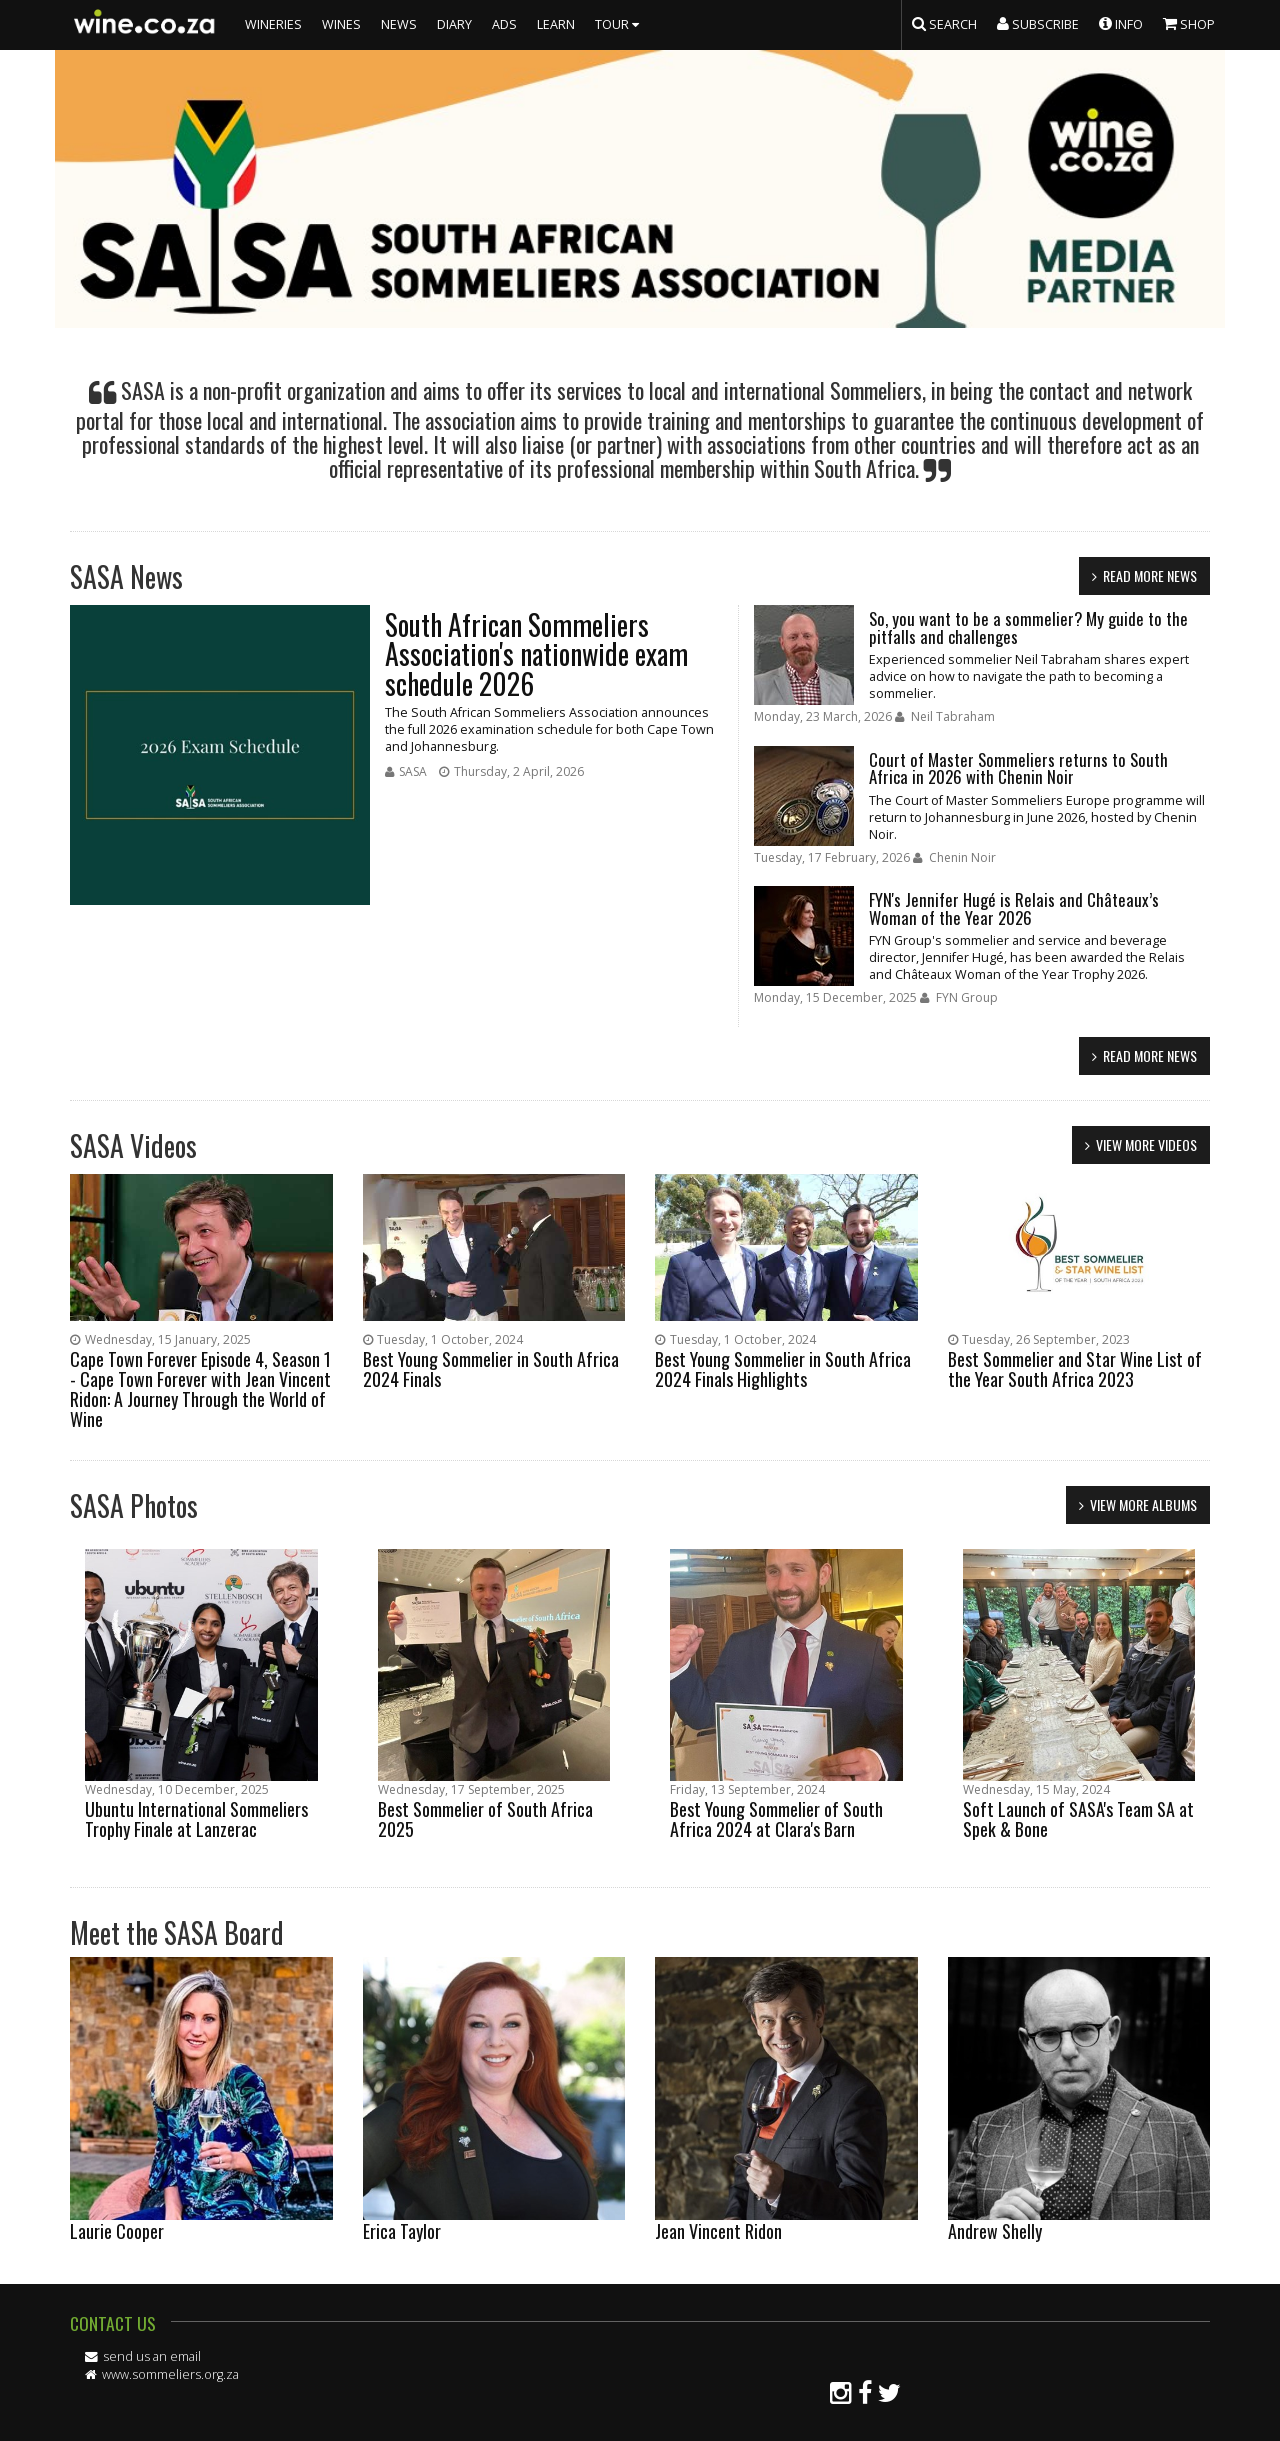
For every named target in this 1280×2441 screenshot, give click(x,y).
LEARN (556, 24)
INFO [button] (1121, 23)
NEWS (399, 24)
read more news (1150, 575)
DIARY (454, 24)
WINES (341, 24)
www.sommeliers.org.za (170, 2374)
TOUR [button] (619, 24)
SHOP (1189, 23)
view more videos (1146, 1144)
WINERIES (273, 24)
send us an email (152, 2356)
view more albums (1143, 1504)
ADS (504, 24)
